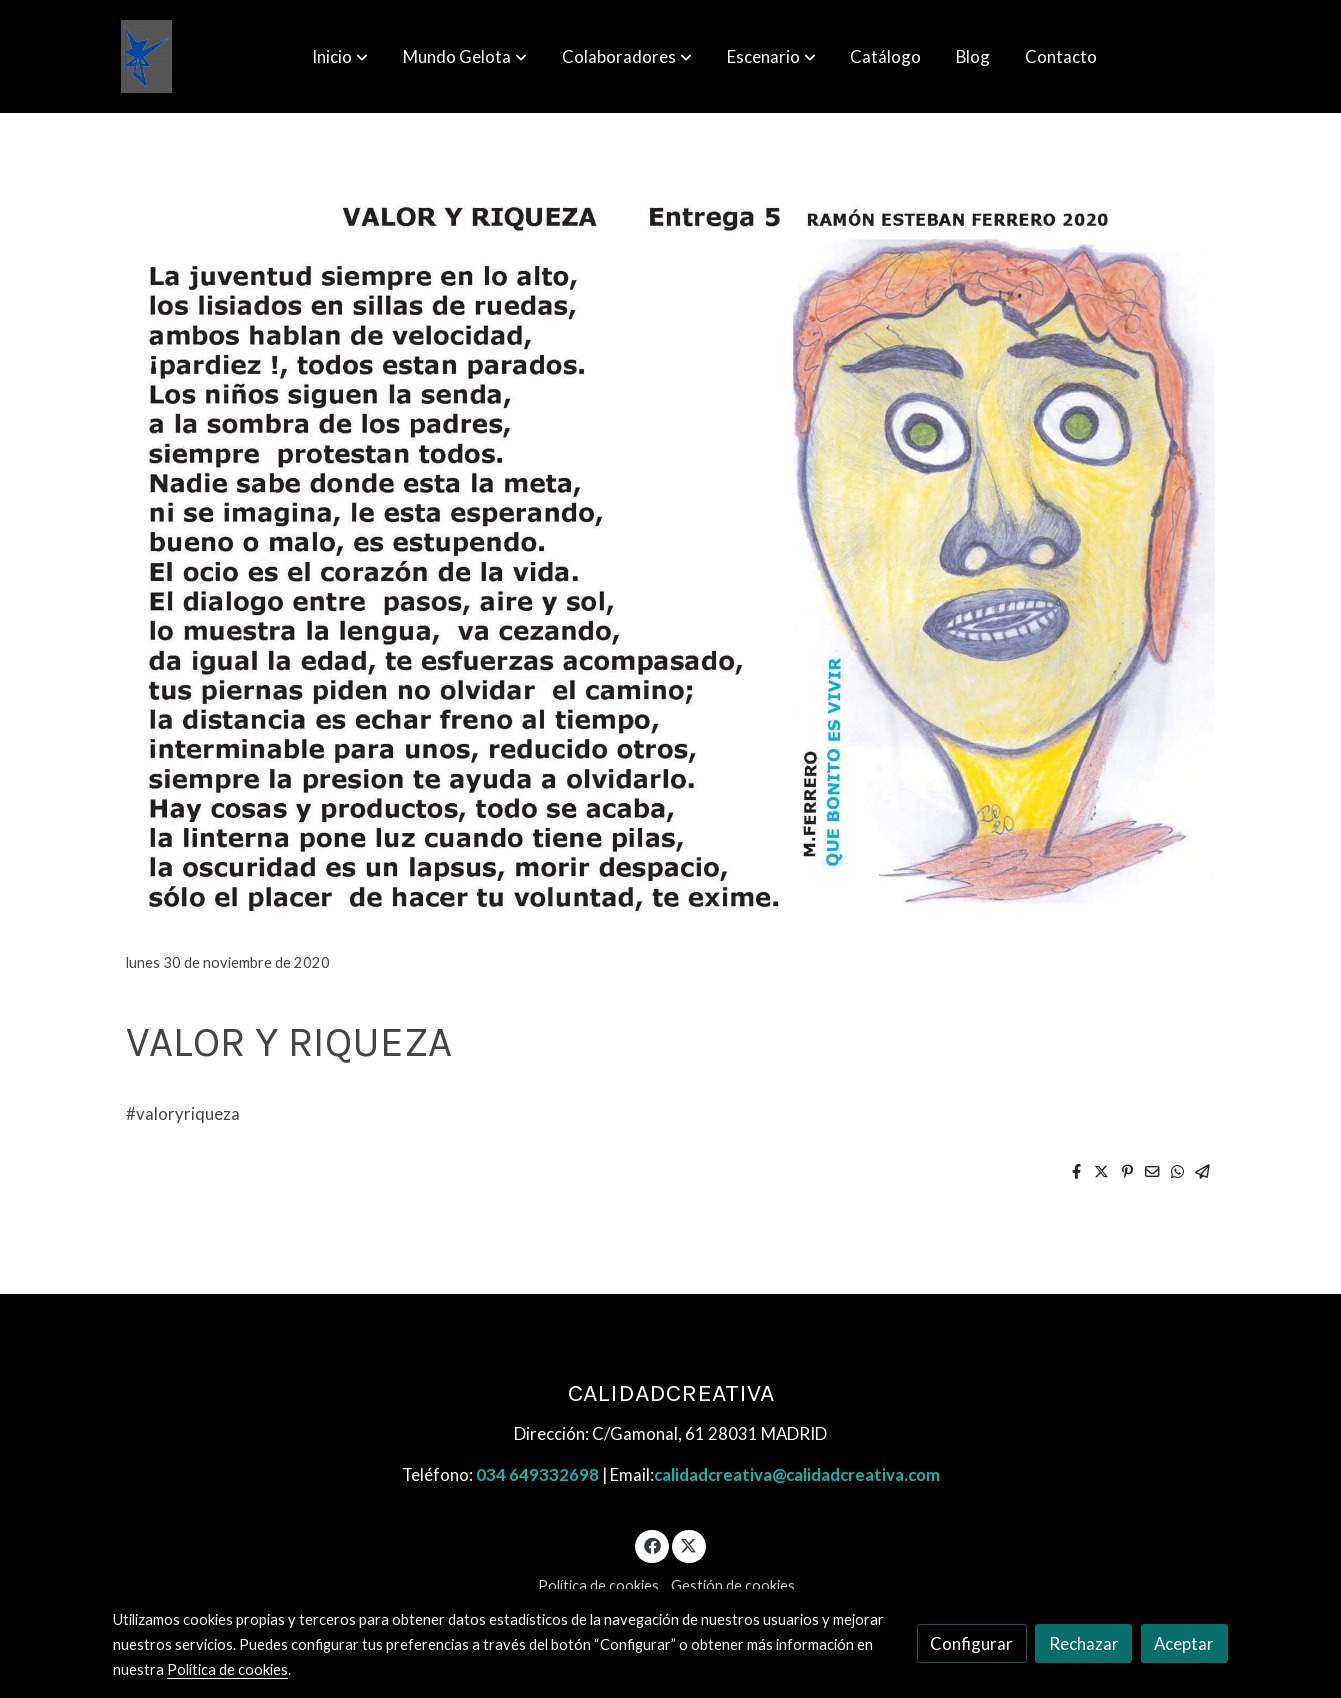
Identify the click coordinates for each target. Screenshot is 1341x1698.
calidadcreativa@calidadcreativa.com (797, 1474)
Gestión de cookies (733, 1585)
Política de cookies (598, 1585)
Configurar (971, 1643)
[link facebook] (652, 1544)
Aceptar (1184, 1643)
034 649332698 (537, 1474)
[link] (146, 56)
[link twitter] (689, 1544)
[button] (340, 57)
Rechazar (1084, 1643)
